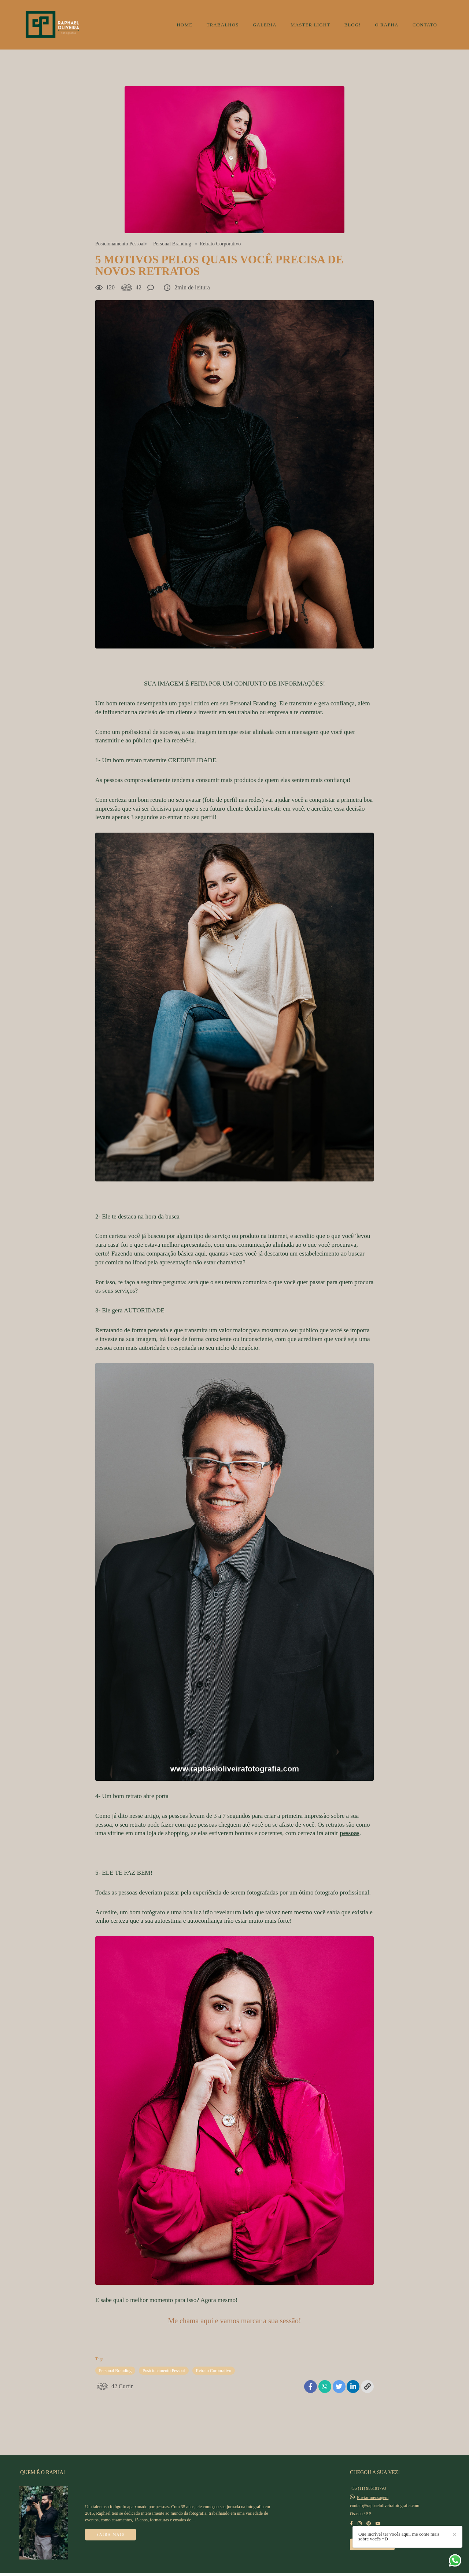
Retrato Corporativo (220, 243)
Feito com (234, 2570)
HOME (185, 25)
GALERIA (265, 25)
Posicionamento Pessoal (120, 243)
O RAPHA (386, 25)
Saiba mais (110, 2525)
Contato (372, 2535)
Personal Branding (172, 243)
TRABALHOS (223, 25)
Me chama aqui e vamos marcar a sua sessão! (234, 2321)
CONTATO (425, 25)
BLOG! (352, 25)
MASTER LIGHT (310, 25)
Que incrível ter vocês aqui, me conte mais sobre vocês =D (448, 2545)
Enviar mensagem (372, 2488)
